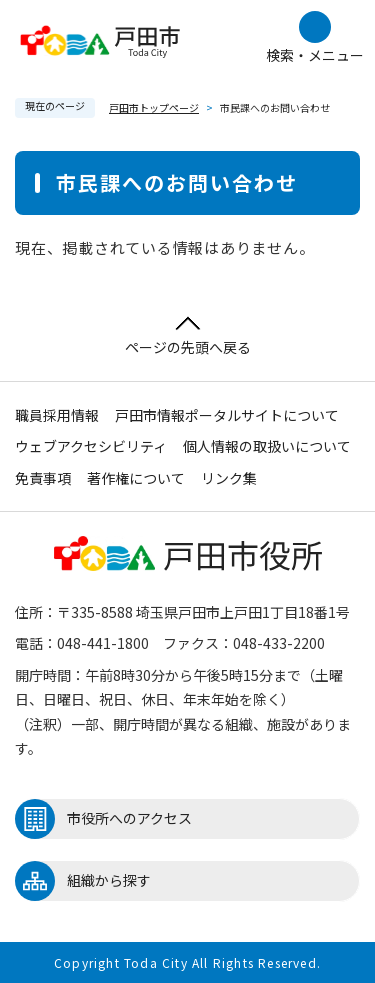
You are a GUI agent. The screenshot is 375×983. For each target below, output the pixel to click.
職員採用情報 (57, 415)
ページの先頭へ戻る (188, 336)
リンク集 (229, 478)
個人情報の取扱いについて (267, 446)
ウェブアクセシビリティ (91, 446)
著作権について (136, 478)
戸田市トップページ (154, 107)
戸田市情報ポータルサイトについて (227, 415)
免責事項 (43, 478)
